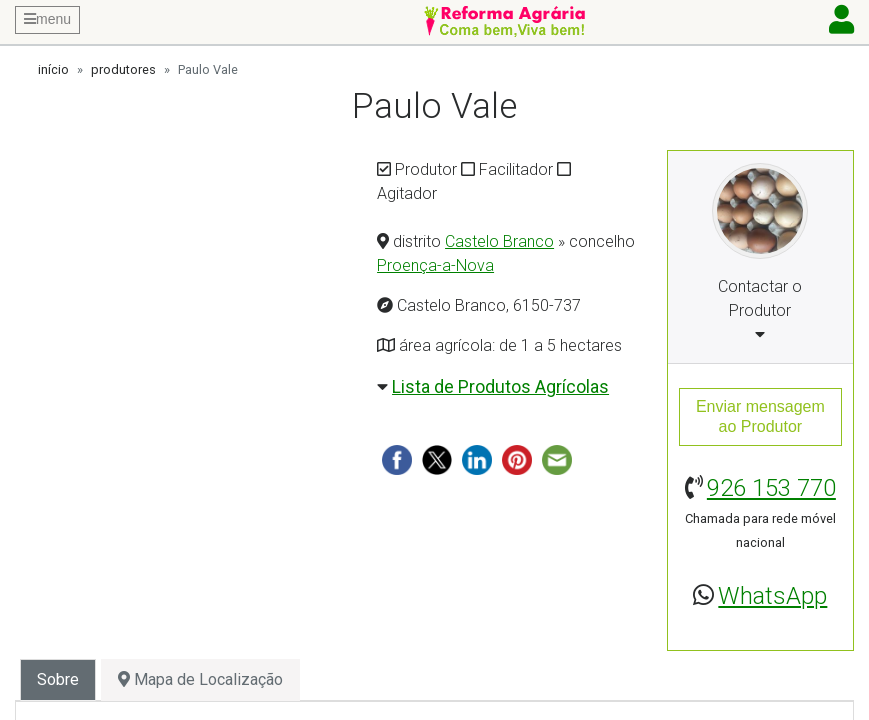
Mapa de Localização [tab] (200, 679)
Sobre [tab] (58, 679)
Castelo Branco (499, 241)
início (53, 69)
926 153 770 (771, 488)
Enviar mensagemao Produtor (760, 416)
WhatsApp (772, 596)
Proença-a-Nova (435, 265)
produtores (123, 69)
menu (47, 19)
